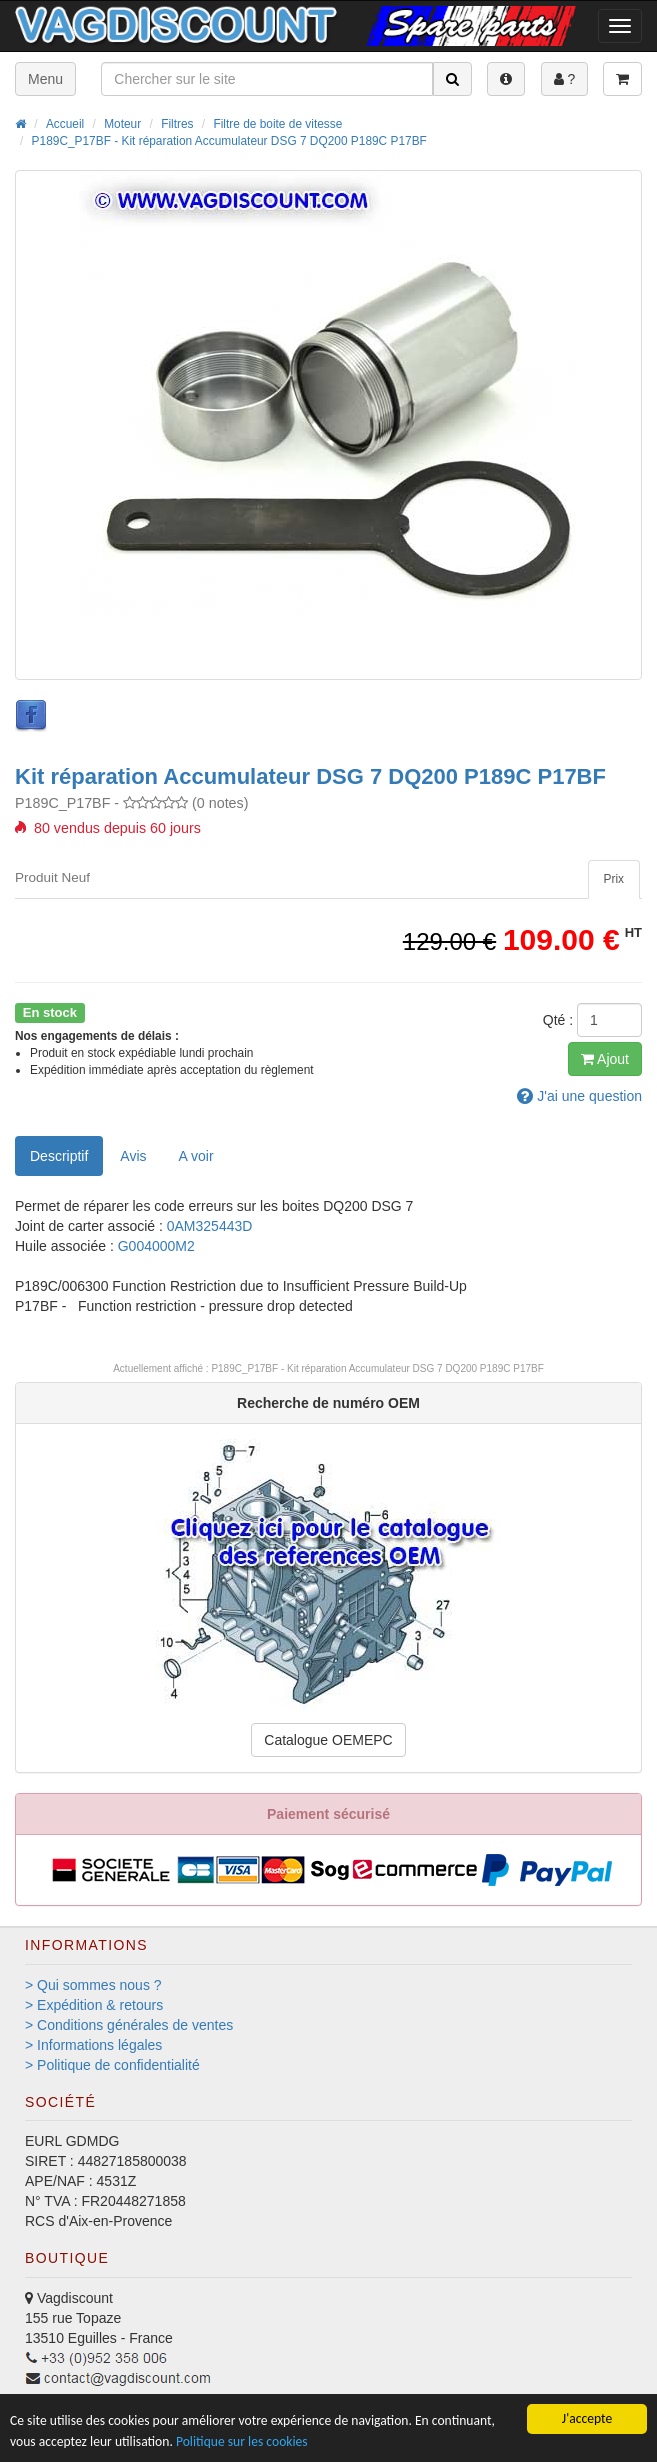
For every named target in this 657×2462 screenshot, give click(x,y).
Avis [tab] (133, 1156)
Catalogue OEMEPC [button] (328, 1740)
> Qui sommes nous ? (93, 1985)
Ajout (605, 1059)
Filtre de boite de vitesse (277, 124)
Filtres (177, 124)
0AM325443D (210, 1226)
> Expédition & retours (94, 2005)
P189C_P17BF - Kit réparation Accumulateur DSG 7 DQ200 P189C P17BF (229, 141)
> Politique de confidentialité (112, 2065)
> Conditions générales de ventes (129, 2025)
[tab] (614, 879)
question (579, 1096)
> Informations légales (93, 2045)
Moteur (122, 124)
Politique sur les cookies (242, 2441)
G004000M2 (156, 1246)
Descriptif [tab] (59, 1156)
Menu (45, 79)
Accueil (65, 124)
